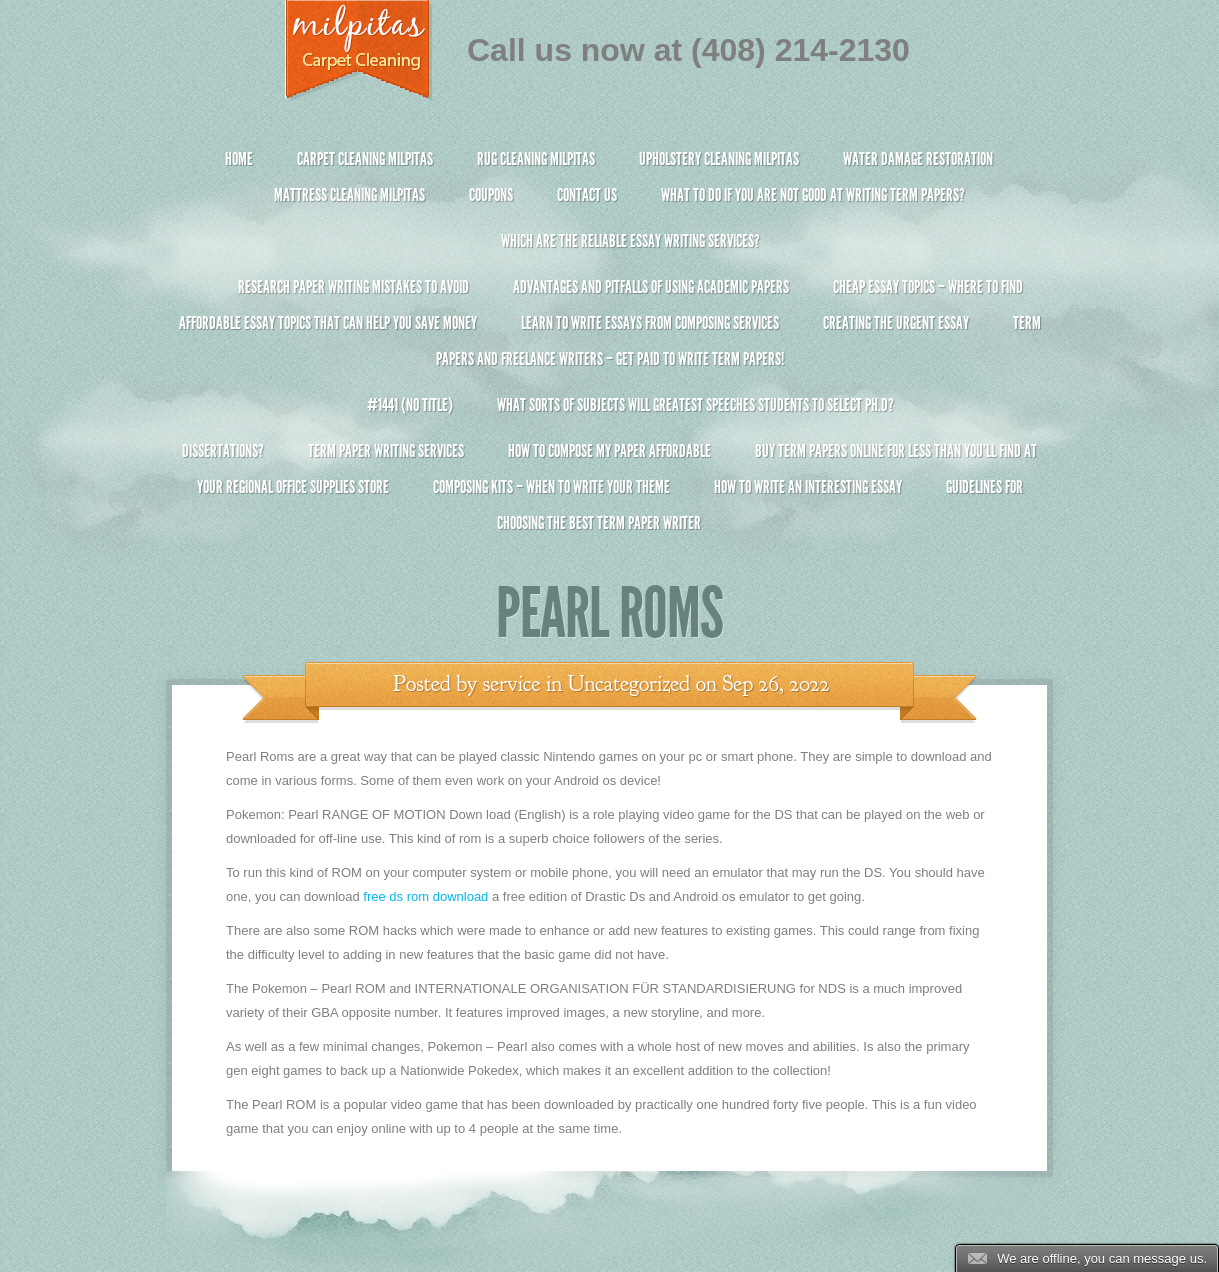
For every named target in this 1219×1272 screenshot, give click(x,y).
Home (239, 159)
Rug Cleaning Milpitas (536, 159)
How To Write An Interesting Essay (808, 487)
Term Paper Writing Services (386, 451)
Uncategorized (629, 684)
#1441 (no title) (410, 405)
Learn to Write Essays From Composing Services (650, 323)
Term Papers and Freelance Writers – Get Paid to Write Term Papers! (609, 349)
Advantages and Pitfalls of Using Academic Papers (651, 287)
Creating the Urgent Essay (896, 323)
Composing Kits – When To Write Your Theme (551, 487)
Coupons (491, 195)
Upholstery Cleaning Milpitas (719, 159)
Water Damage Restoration (918, 159)
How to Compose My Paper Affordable (609, 451)
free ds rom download (425, 896)
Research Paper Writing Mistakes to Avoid (353, 287)
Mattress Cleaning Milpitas (349, 195)
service (512, 684)
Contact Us (587, 195)
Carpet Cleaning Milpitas (365, 159)
